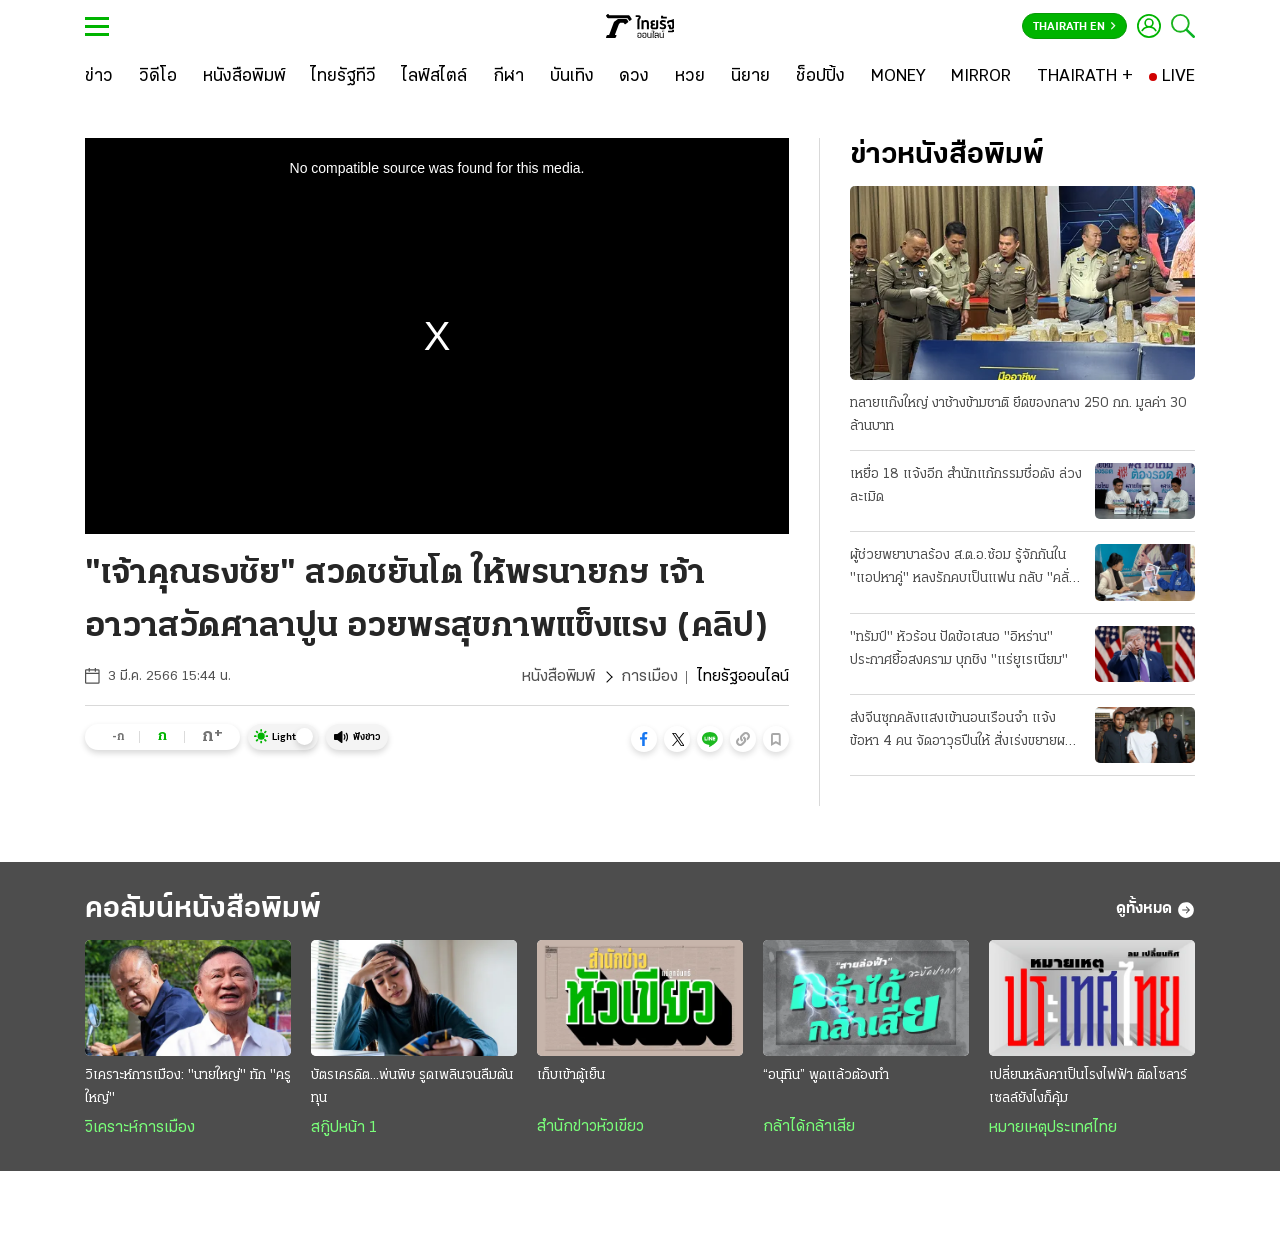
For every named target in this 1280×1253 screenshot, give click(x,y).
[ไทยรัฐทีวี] (343, 77)
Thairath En (1074, 27)
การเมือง (649, 677)
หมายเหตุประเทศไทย (1053, 1128)
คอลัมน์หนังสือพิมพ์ (203, 909)
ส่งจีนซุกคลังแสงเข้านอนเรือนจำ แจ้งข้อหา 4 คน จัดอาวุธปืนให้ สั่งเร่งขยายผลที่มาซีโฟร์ (965, 732)
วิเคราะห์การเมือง (140, 1128)
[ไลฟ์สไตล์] (434, 77)
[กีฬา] (508, 77)
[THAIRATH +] (1085, 77)
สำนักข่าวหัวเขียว (590, 1127)
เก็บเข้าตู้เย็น (571, 1075)
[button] (644, 739)
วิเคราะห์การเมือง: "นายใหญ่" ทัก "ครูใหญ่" (188, 1087)
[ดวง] (634, 77)
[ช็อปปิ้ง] (820, 77)
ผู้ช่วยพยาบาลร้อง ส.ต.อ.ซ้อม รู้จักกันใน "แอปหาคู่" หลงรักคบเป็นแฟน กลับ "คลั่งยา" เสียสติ (963, 569)
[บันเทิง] (572, 77)
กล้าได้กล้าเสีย (809, 1127)
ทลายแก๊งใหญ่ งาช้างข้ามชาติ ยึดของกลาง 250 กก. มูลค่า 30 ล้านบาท (1018, 415)
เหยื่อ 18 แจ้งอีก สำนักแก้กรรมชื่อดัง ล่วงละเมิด (966, 486)
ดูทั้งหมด (1155, 910)
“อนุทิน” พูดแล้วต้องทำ (826, 1075)
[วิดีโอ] (158, 77)
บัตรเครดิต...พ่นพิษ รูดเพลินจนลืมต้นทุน (412, 1087)
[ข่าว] (99, 77)
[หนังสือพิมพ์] (244, 77)
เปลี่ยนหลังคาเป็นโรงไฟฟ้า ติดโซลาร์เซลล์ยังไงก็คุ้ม (1088, 1087)
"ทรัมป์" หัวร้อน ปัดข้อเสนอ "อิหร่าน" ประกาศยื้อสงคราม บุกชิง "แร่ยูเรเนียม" (959, 649)
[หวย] (690, 77)
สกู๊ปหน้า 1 (344, 1128)
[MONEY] (898, 77)
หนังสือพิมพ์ (558, 677)
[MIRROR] (981, 77)
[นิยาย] (750, 77)
